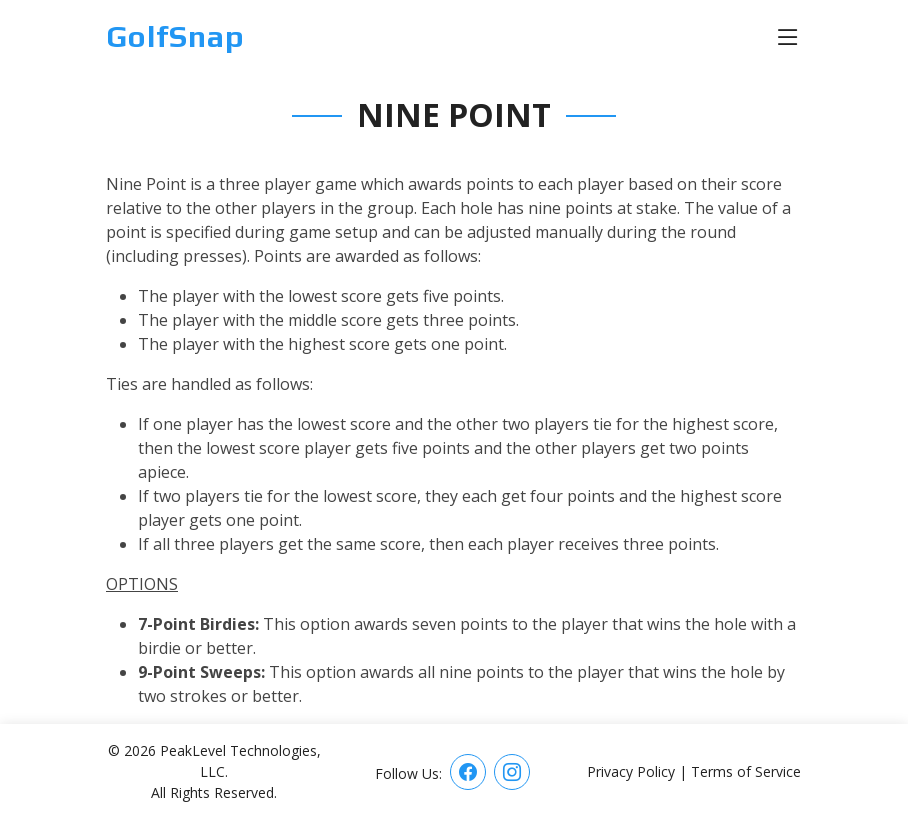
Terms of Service (746, 771)
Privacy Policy (631, 771)
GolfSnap (175, 36)
